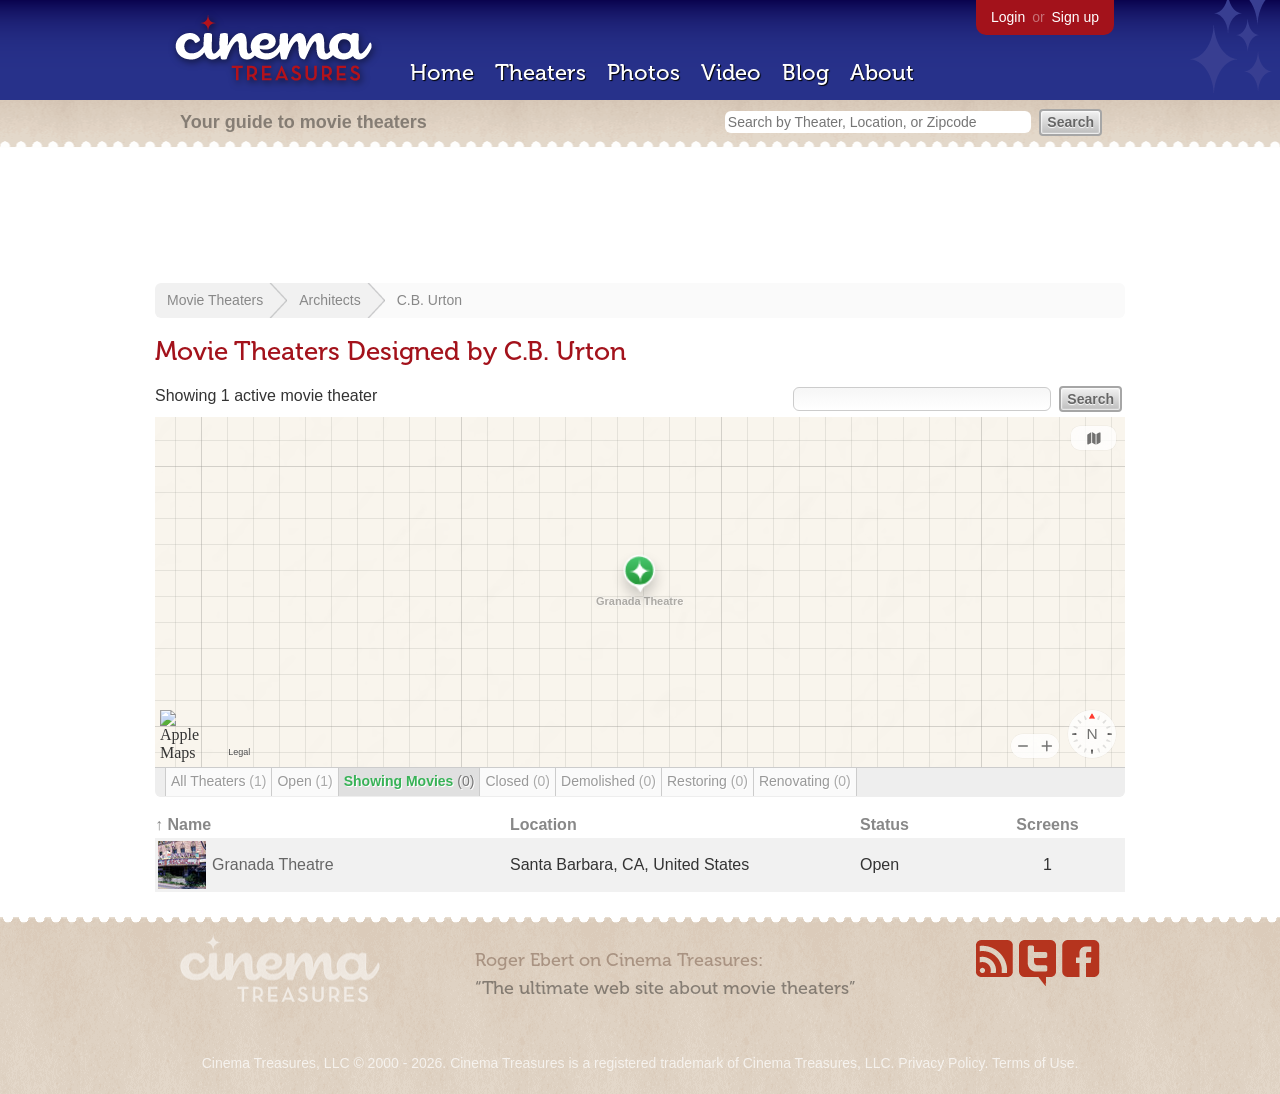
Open (304, 781)
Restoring (707, 781)
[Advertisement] (640, 217)
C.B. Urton (429, 300)
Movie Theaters (215, 300)
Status (884, 824)
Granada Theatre (273, 864)
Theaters (540, 72)
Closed (517, 781)
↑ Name (183, 824)
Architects (329, 300)
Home (442, 72)
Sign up (1075, 17)
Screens (1047, 824)
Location (543, 824)
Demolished (608, 781)
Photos (643, 72)
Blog (805, 72)
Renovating (805, 781)
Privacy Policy (941, 1063)
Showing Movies (409, 781)
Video (731, 72)
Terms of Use (1033, 1063)
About (882, 72)
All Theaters (218, 781)
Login (1008, 17)
